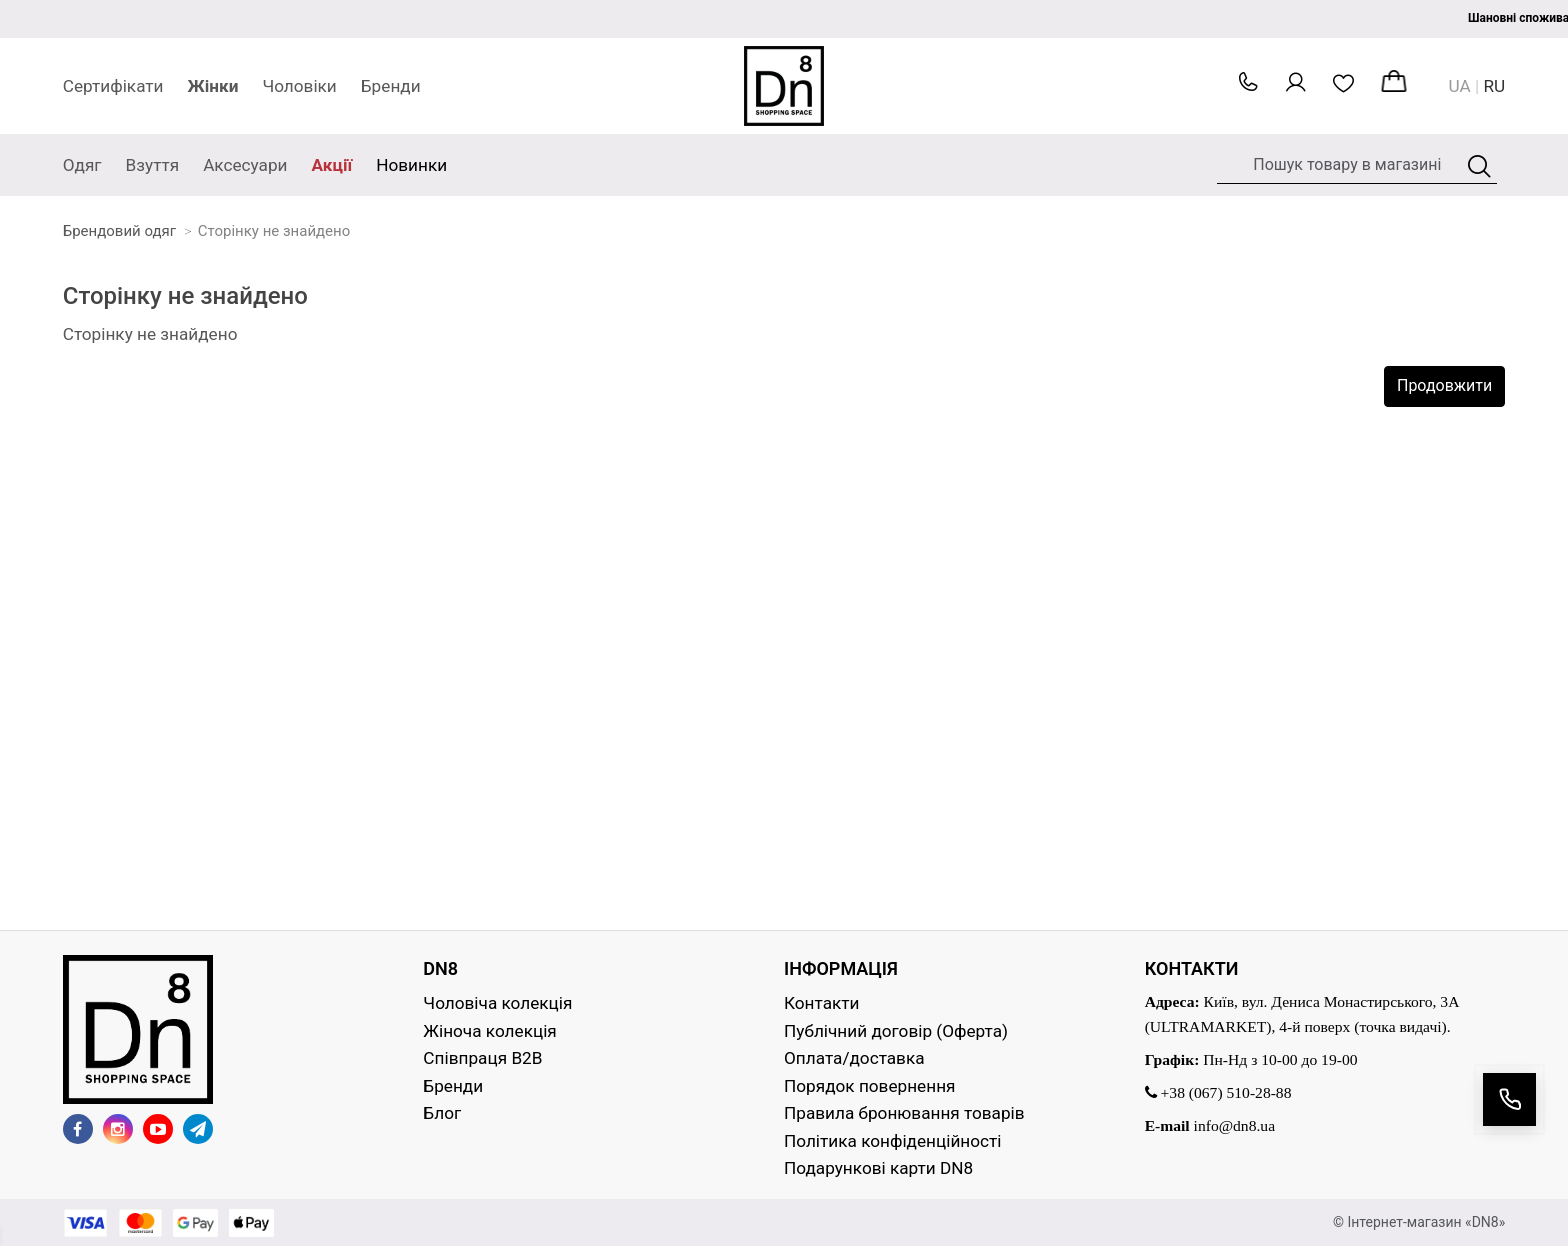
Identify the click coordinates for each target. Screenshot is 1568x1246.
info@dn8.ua (1235, 1125)
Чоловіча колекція (497, 1003)
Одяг (82, 165)
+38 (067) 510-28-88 (1218, 1092)
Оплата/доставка (854, 1058)
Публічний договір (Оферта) (896, 1031)
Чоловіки (299, 86)
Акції (332, 165)
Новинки (411, 165)
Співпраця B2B (482, 1058)
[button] (1248, 87)
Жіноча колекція (489, 1031)
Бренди (391, 86)
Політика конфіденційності (892, 1141)
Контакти (822, 1003)
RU (1495, 86)
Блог (442, 1113)
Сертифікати (113, 86)
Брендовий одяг (119, 231)
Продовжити (1444, 385)
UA (1460, 86)
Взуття (153, 165)
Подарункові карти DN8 (878, 1168)
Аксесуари (245, 165)
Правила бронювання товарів (904, 1113)
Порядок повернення (869, 1086)
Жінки (213, 86)
